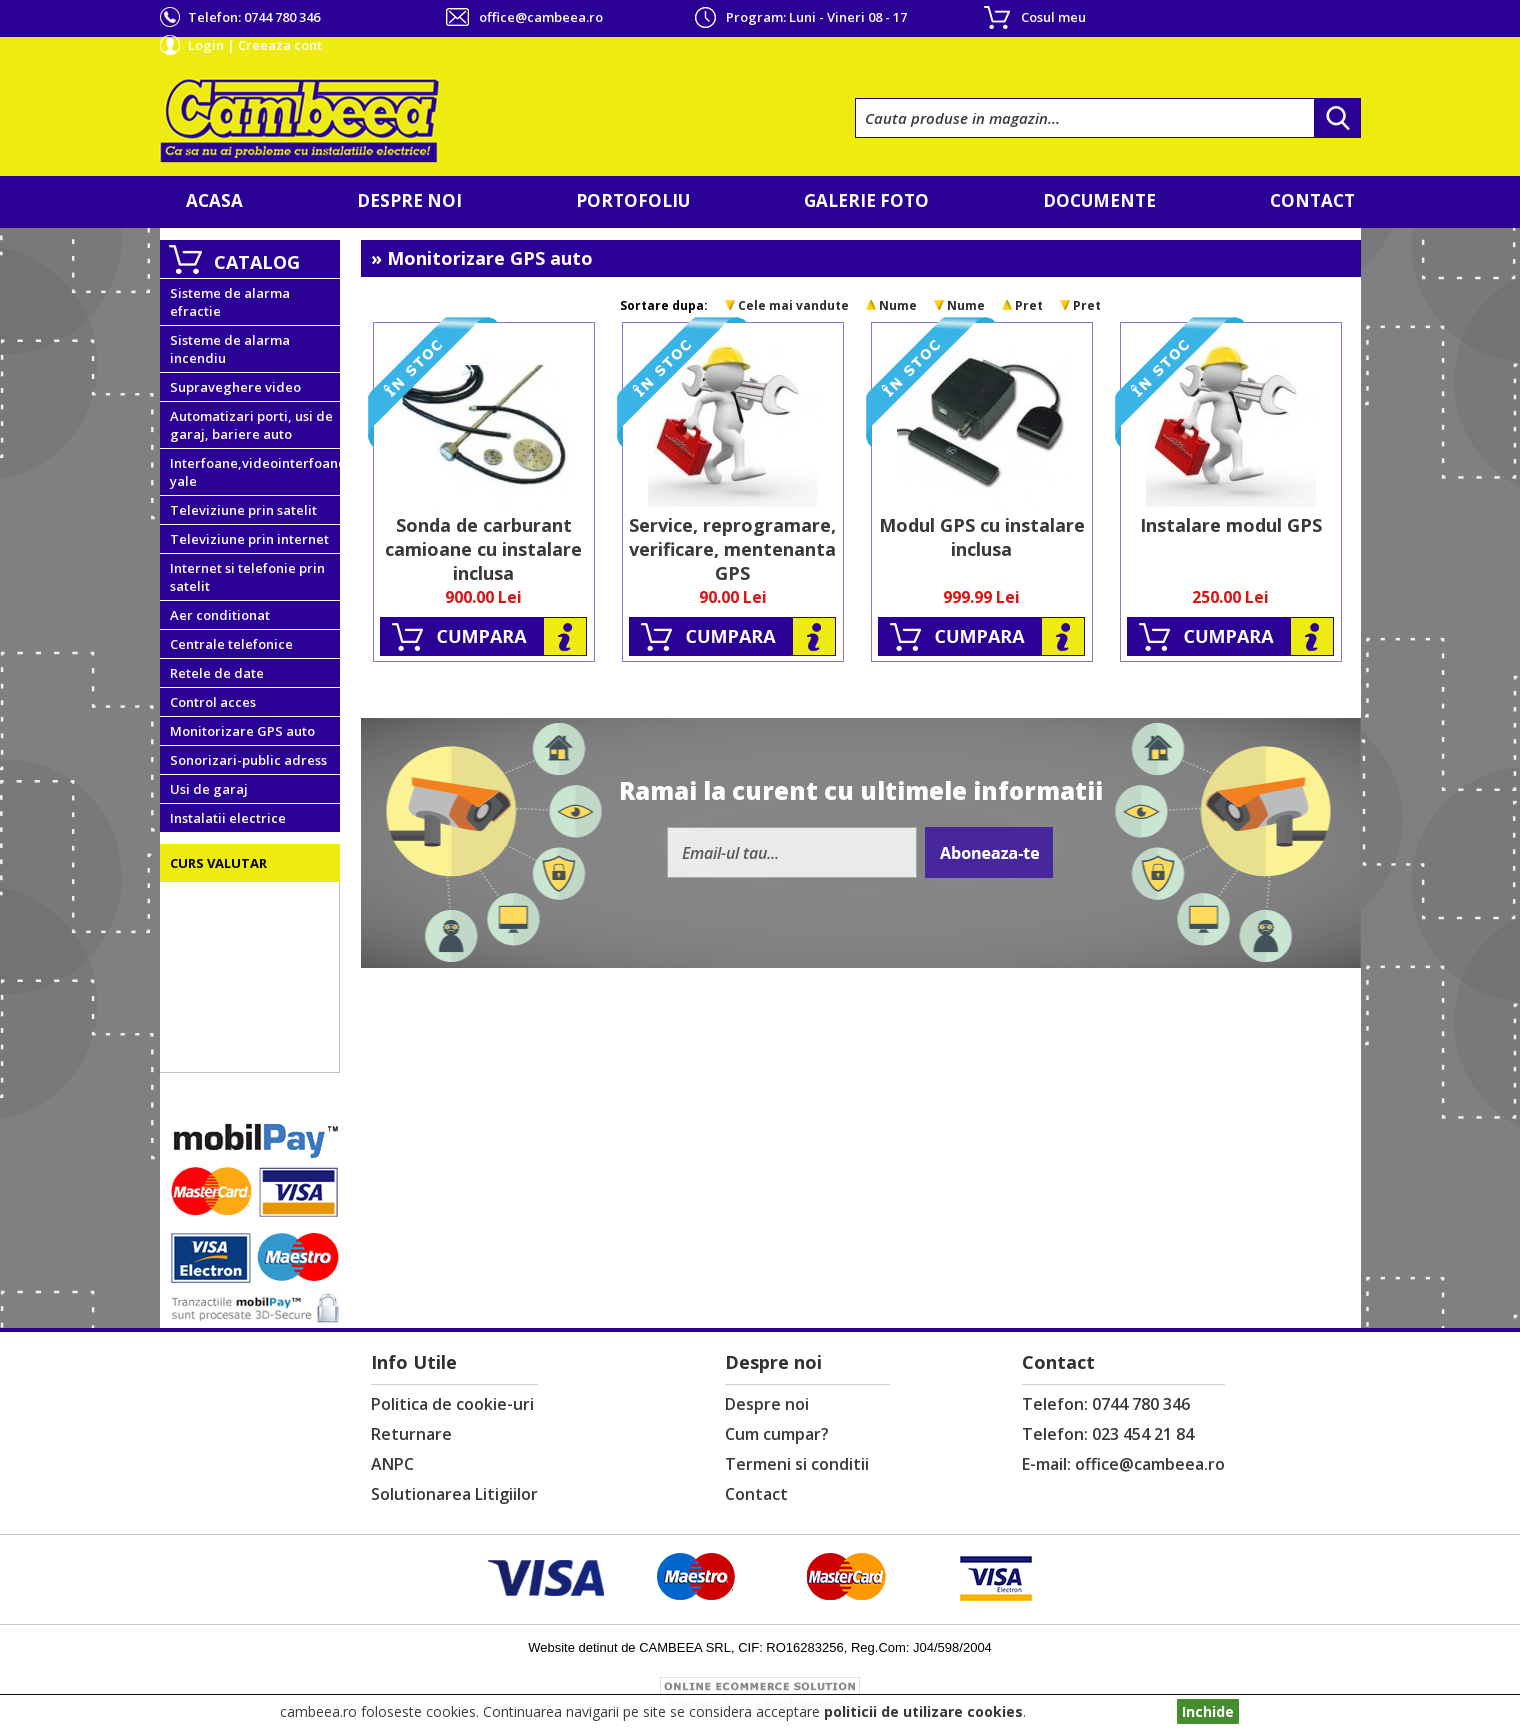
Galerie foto (866, 200)
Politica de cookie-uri (452, 1404)
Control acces (213, 702)
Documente (1099, 200)
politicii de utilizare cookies (923, 1711)
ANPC (392, 1464)
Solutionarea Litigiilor (454, 1494)
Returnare (411, 1434)
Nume (898, 305)
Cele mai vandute (793, 305)
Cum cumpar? (777, 1434)
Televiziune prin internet (249, 539)
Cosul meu (1053, 17)
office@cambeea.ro (541, 17)
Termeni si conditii (797, 1464)
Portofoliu (633, 200)
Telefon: (254, 17)
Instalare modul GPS (1231, 525)
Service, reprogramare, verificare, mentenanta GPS (732, 549)
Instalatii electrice (228, 818)
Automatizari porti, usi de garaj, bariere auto (251, 425)
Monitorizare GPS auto (242, 731)
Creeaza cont (280, 45)
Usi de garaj (209, 789)
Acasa (214, 200)
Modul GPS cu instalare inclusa (982, 537)
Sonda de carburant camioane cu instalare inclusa (483, 549)
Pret (1029, 305)
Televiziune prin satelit (243, 510)
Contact (1312, 200)
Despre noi (409, 200)
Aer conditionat (220, 615)
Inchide (1208, 1711)
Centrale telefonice (231, 644)
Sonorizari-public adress (248, 760)
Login (206, 45)
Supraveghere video (235, 387)
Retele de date (217, 673)
